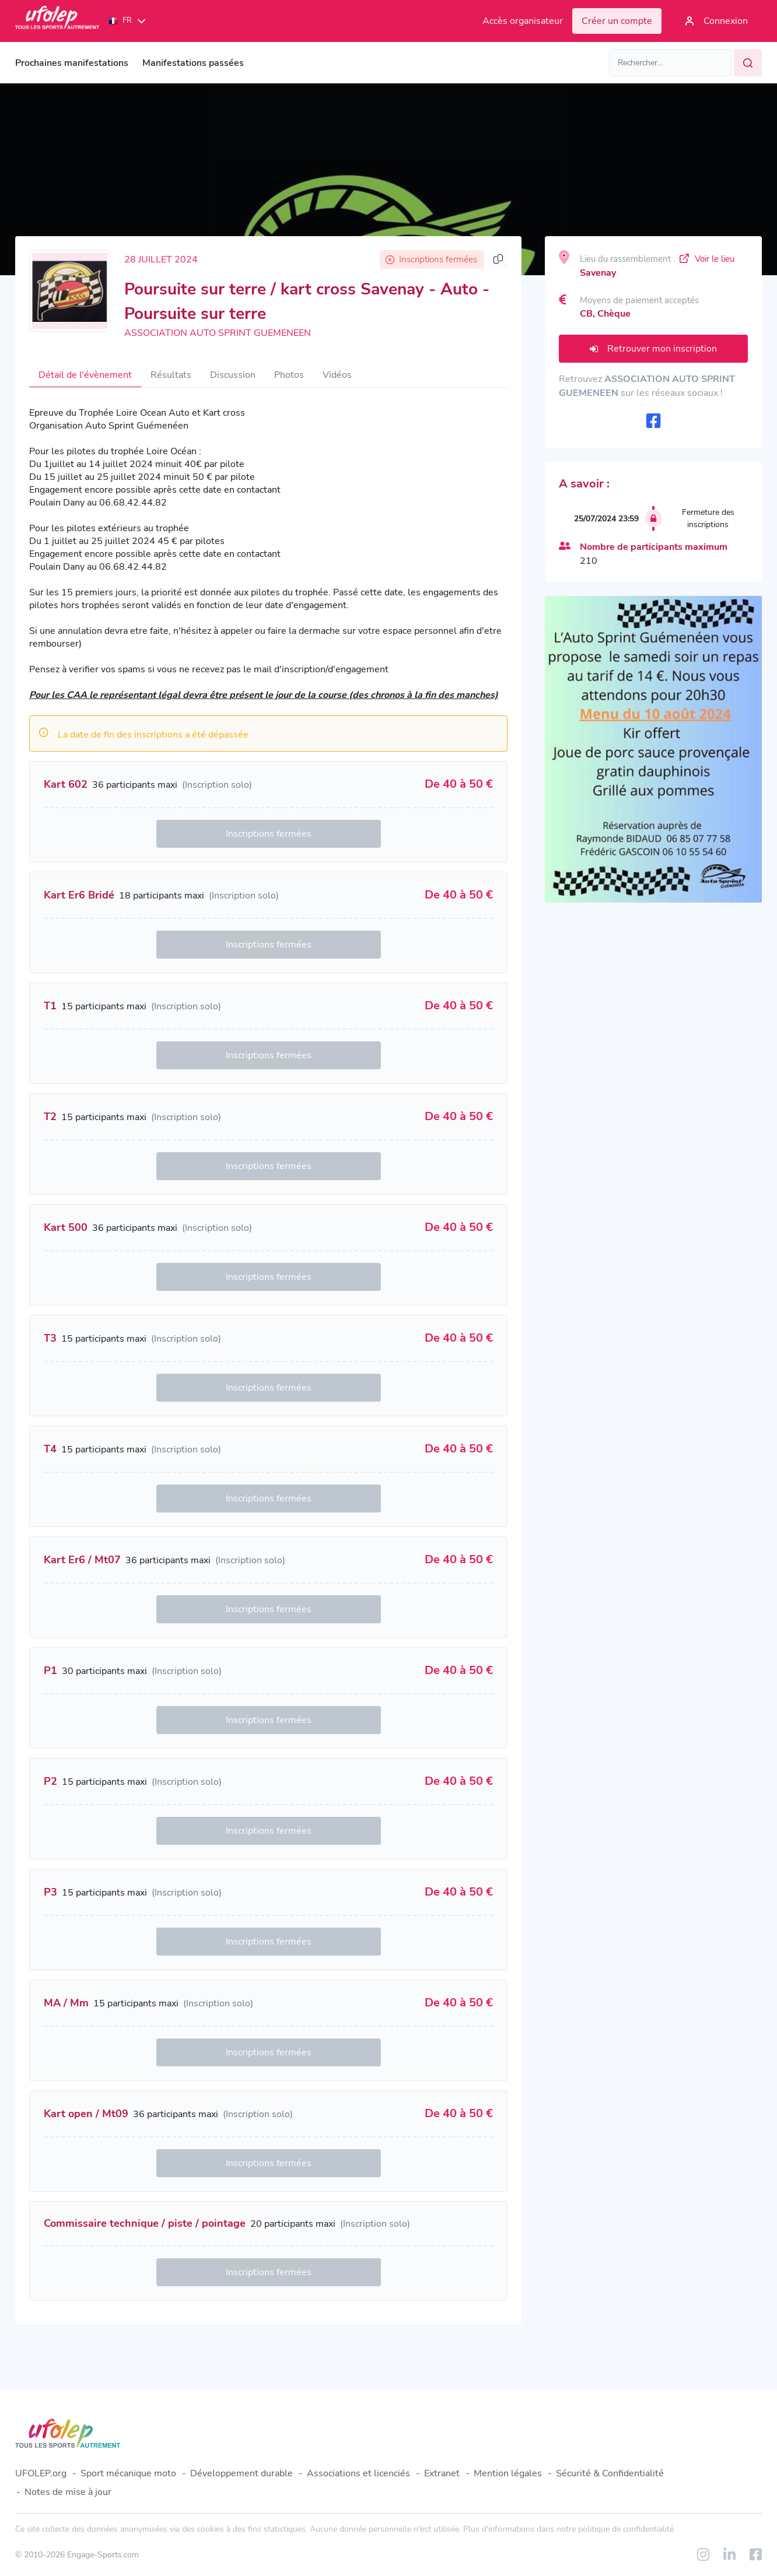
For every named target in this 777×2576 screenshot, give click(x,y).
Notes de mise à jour (67, 2492)
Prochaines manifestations (71, 63)
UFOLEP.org (40, 2473)
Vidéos (337, 374)
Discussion (233, 374)
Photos (289, 374)
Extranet (442, 2473)
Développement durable (241, 2473)
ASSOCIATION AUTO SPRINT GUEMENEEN (217, 333)
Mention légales (508, 2473)
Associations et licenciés (358, 2473)
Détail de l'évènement (85, 374)
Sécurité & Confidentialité (610, 2473)
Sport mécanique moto (128, 2473)
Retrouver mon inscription (653, 348)
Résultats (170, 374)
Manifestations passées (193, 63)
